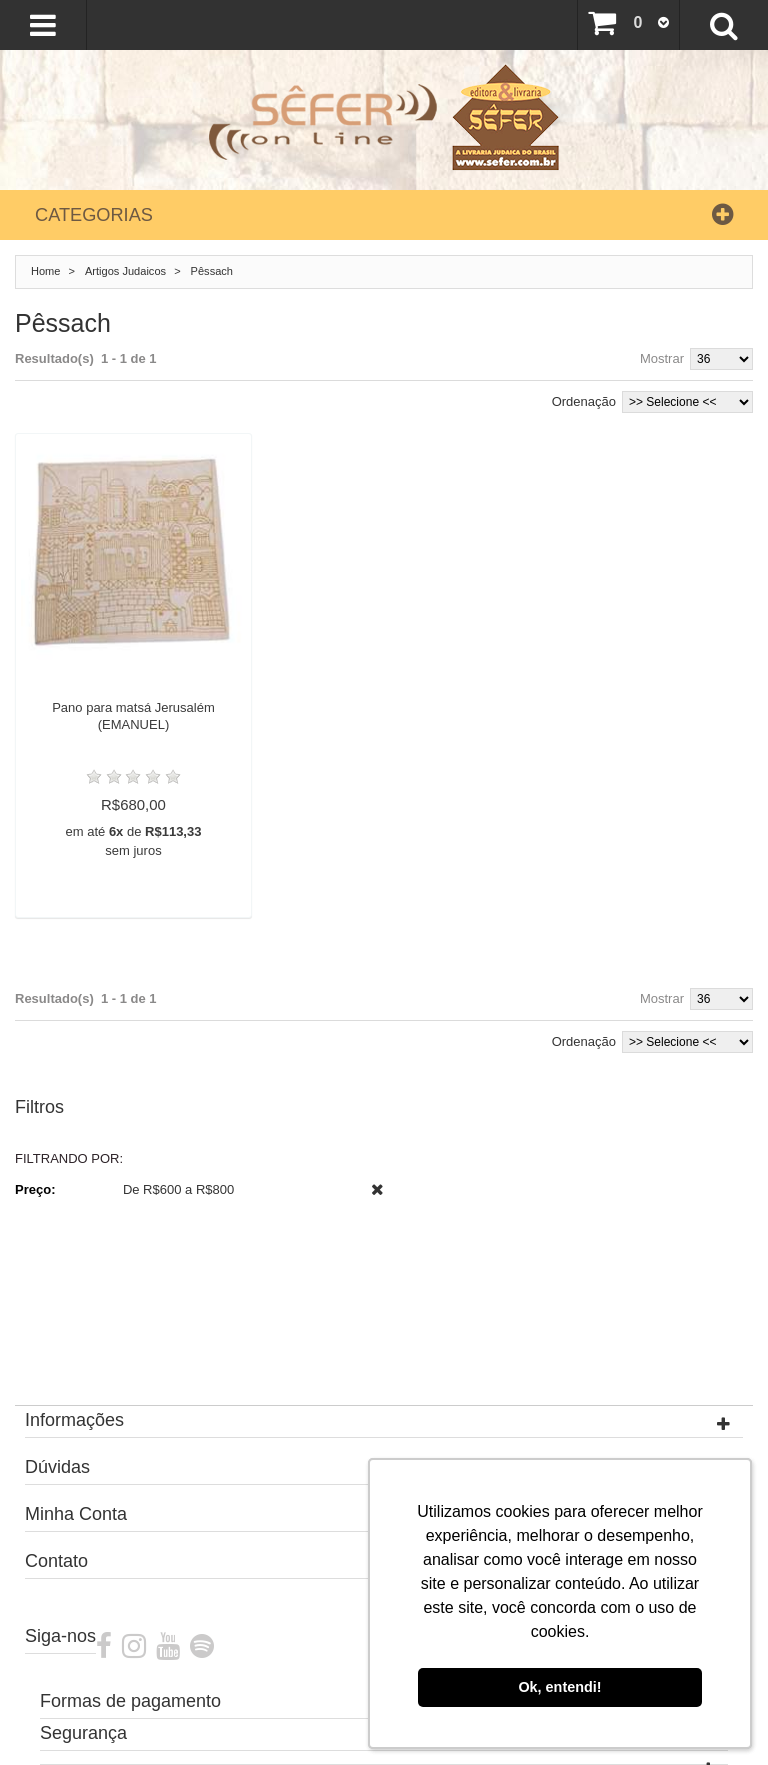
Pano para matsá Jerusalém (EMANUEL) (133, 716)
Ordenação (584, 401)
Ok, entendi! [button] (559, 1687)
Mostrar (662, 358)
